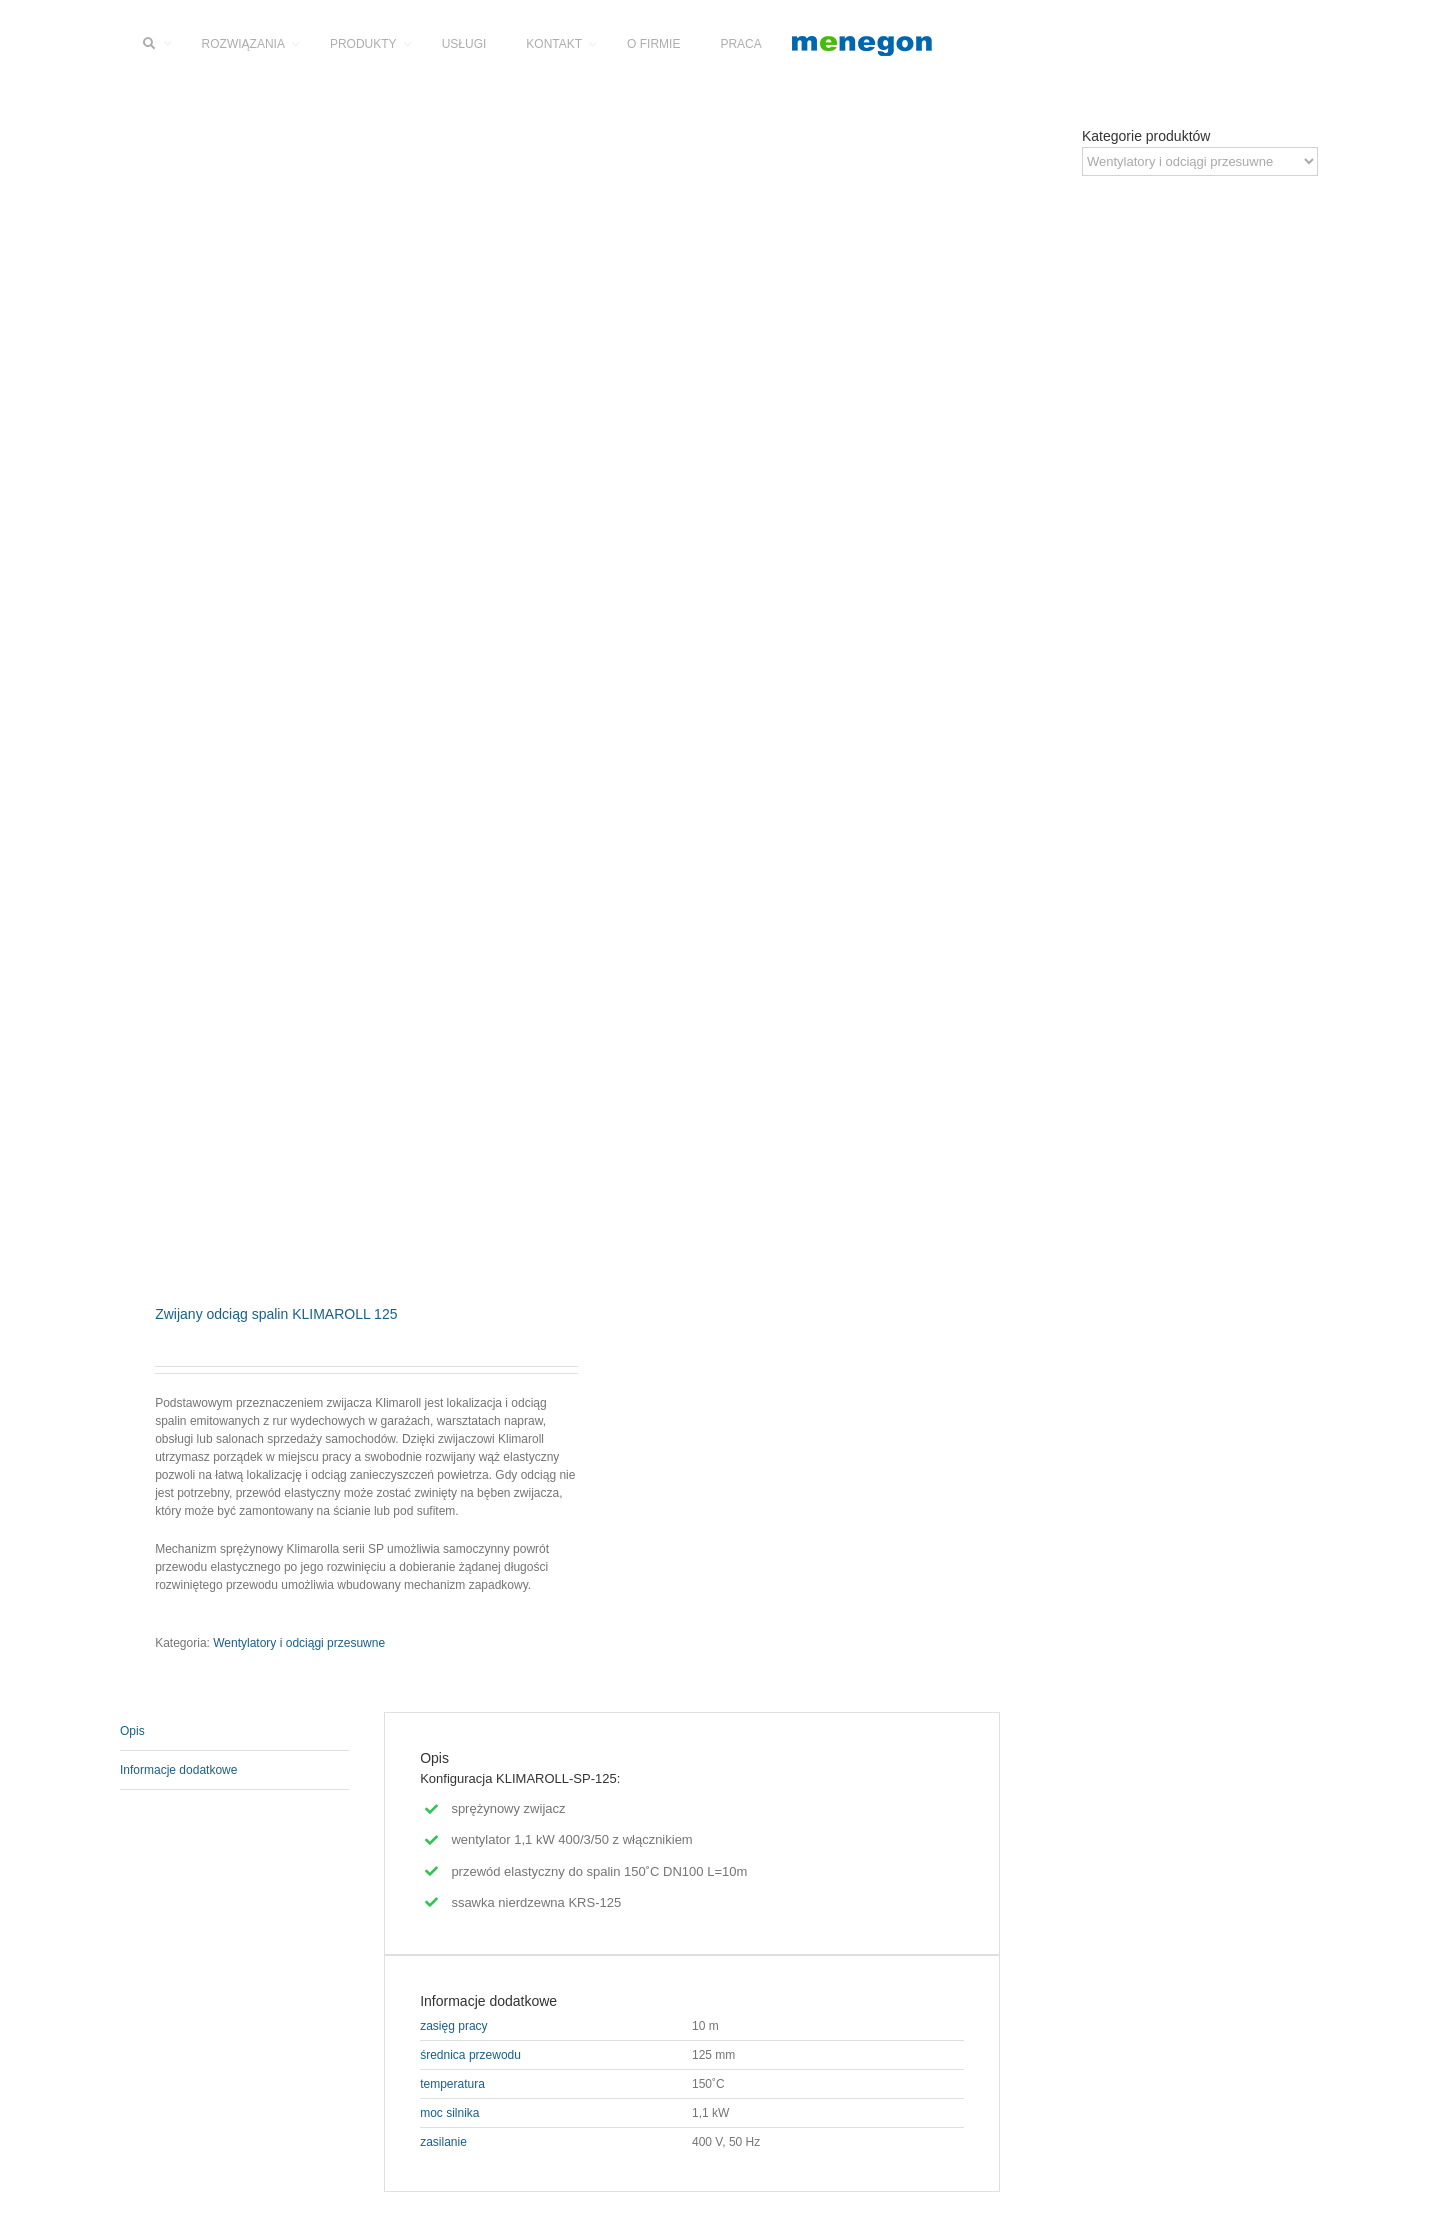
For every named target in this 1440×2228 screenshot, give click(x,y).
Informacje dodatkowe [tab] (178, 1770)
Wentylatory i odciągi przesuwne (299, 1643)
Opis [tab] (132, 1731)
